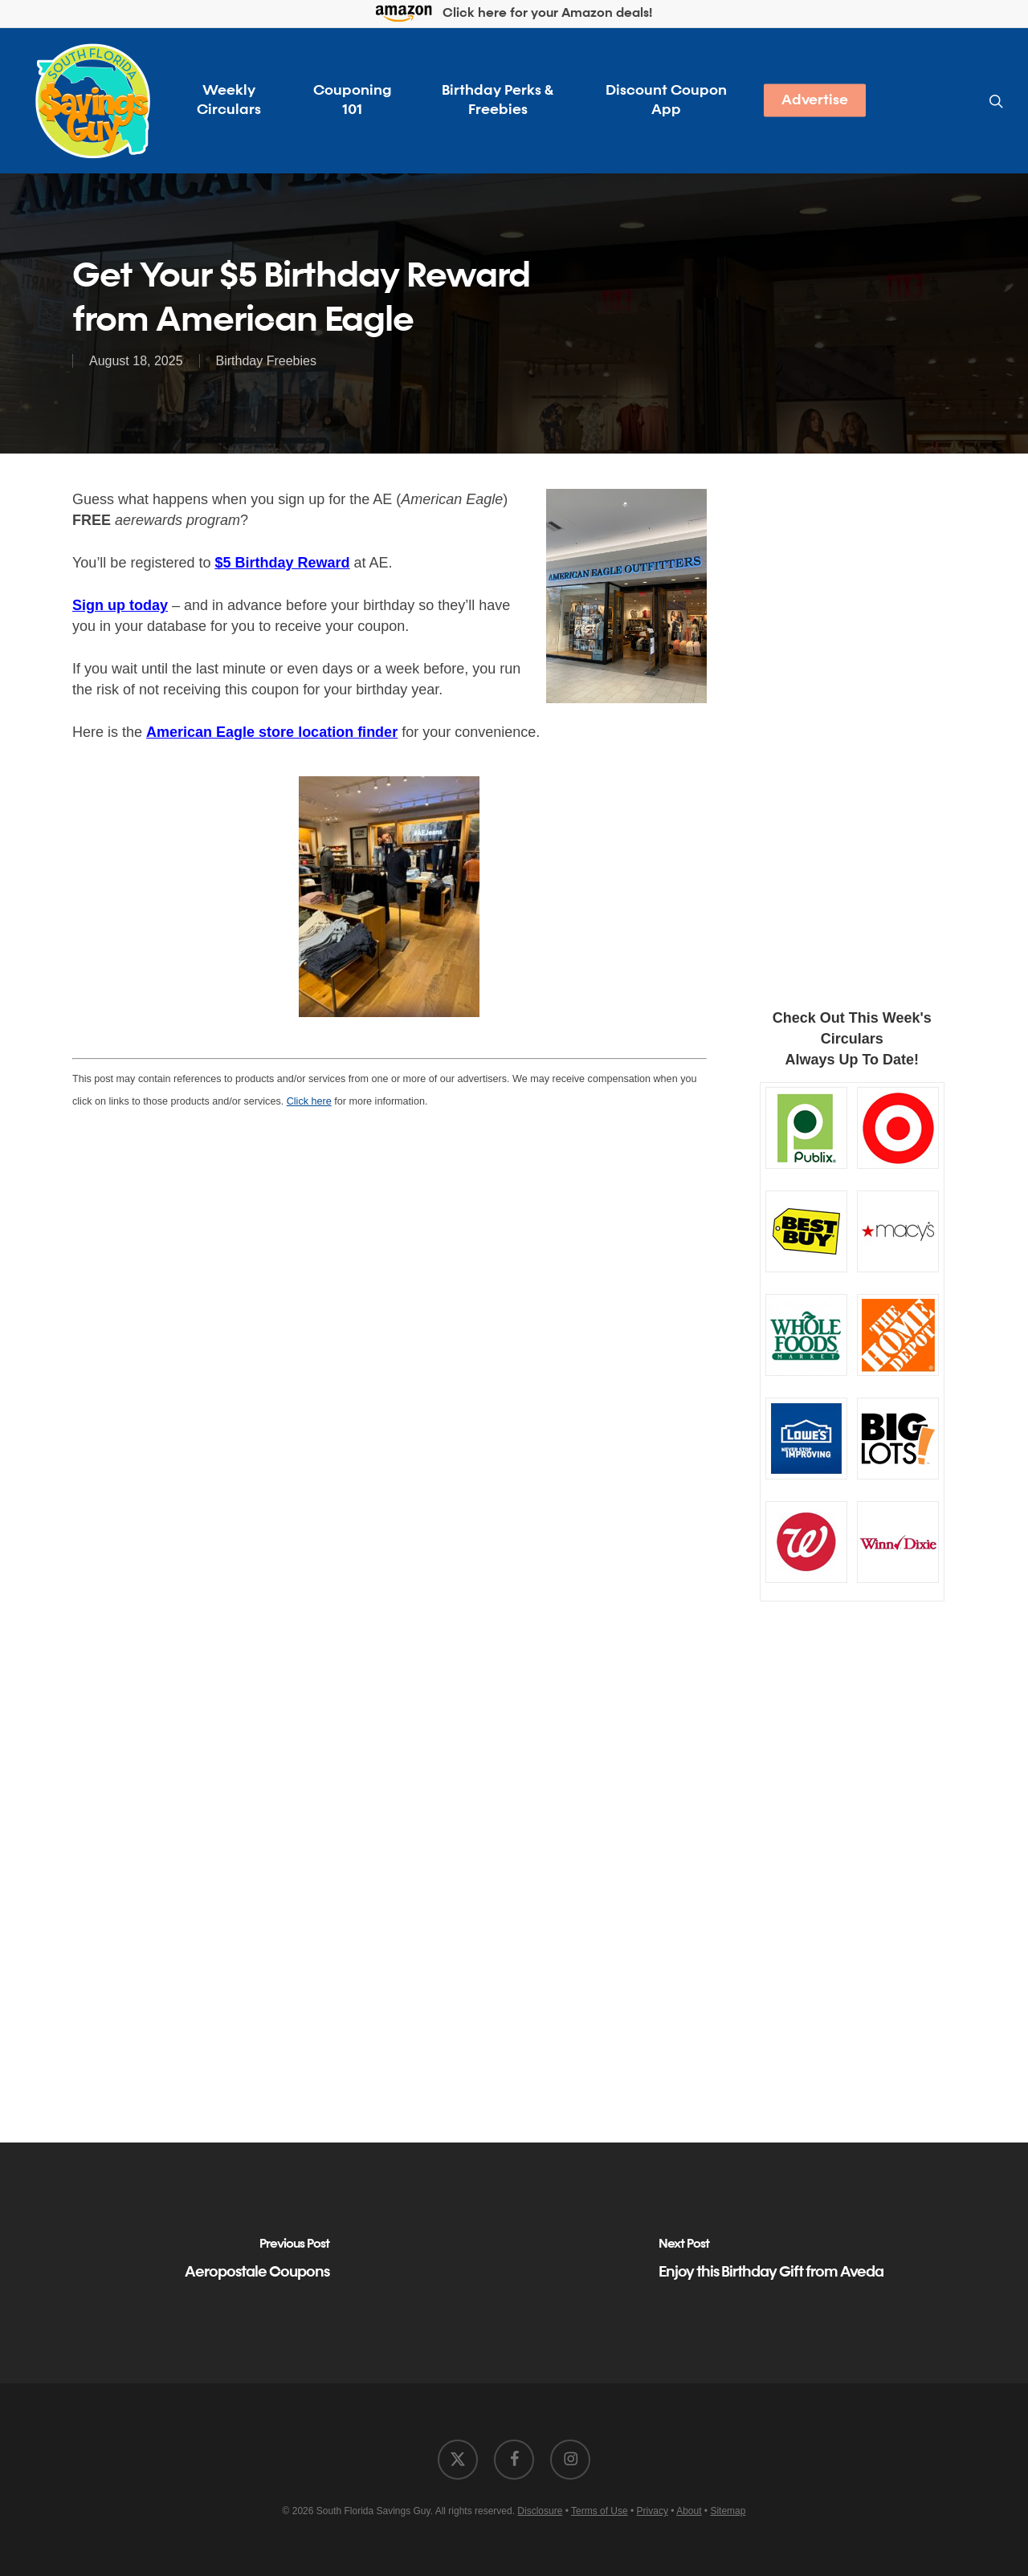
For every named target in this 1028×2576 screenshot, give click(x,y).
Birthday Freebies (266, 361)
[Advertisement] (853, 726)
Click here (309, 1101)
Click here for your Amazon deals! (513, 14)
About (688, 2511)
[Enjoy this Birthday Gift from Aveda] (771, 2263)
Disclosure (539, 2511)
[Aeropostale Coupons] (257, 2263)
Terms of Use (599, 2511)
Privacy (652, 2511)
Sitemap (727, 2511)
